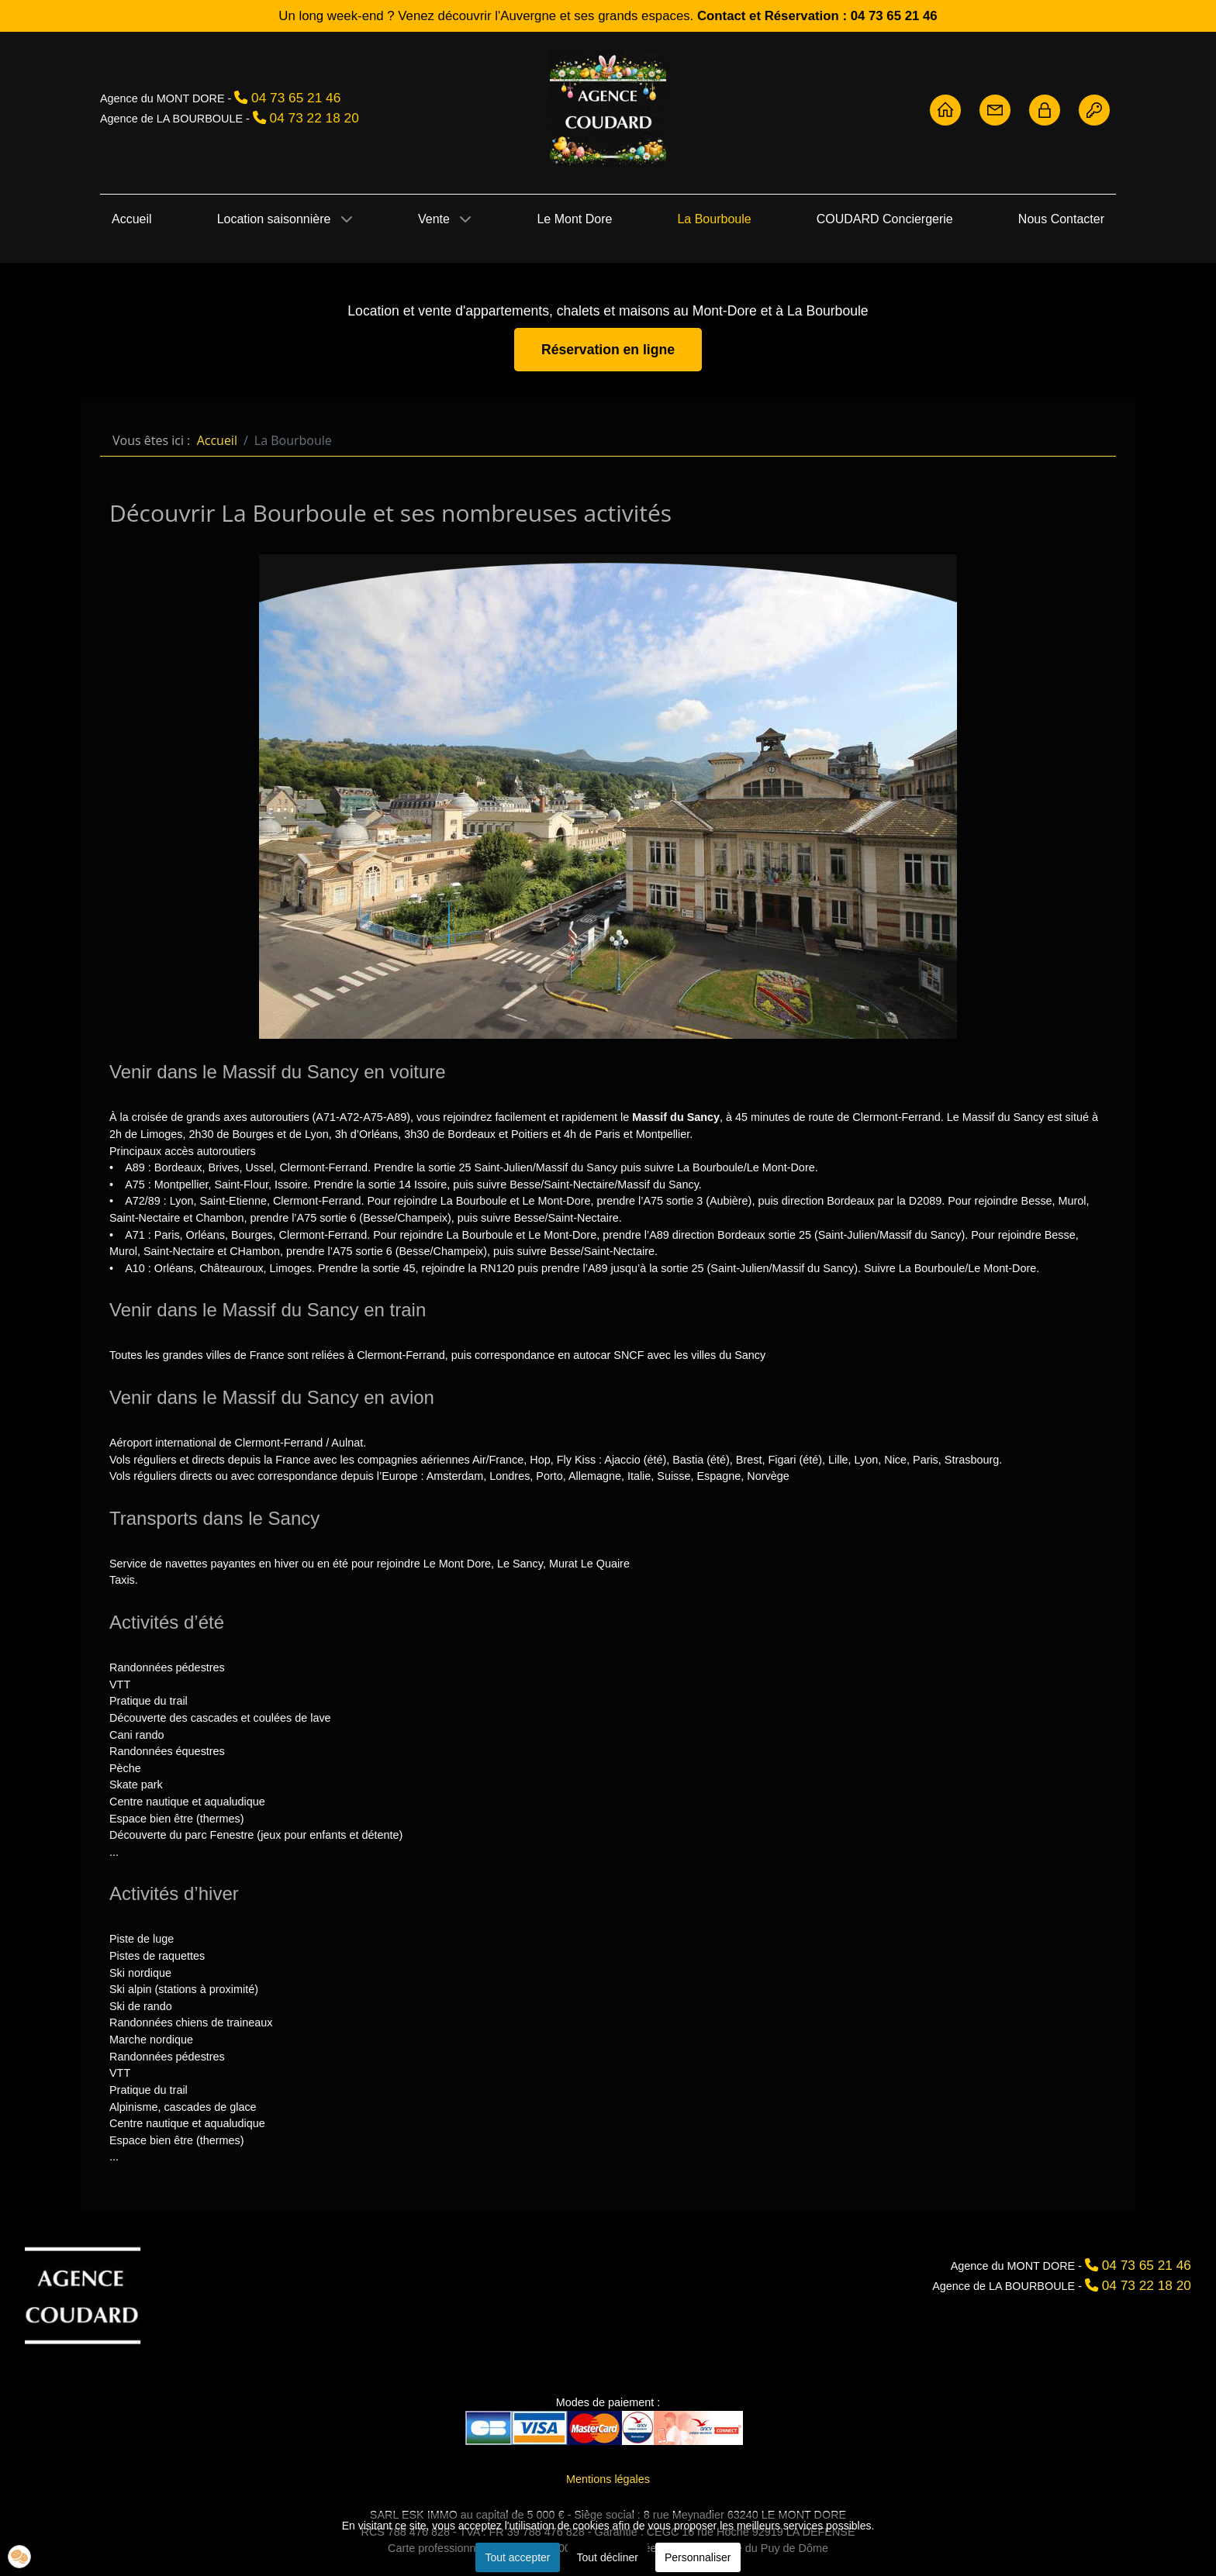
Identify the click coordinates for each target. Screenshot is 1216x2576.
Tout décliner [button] (607, 2557)
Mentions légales (608, 2479)
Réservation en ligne (608, 349)
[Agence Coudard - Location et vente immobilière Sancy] (608, 108)
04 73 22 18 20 (314, 118)
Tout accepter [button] (517, 2557)
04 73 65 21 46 (295, 97)
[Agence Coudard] (83, 2294)
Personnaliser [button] (698, 2557)
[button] (19, 2556)
